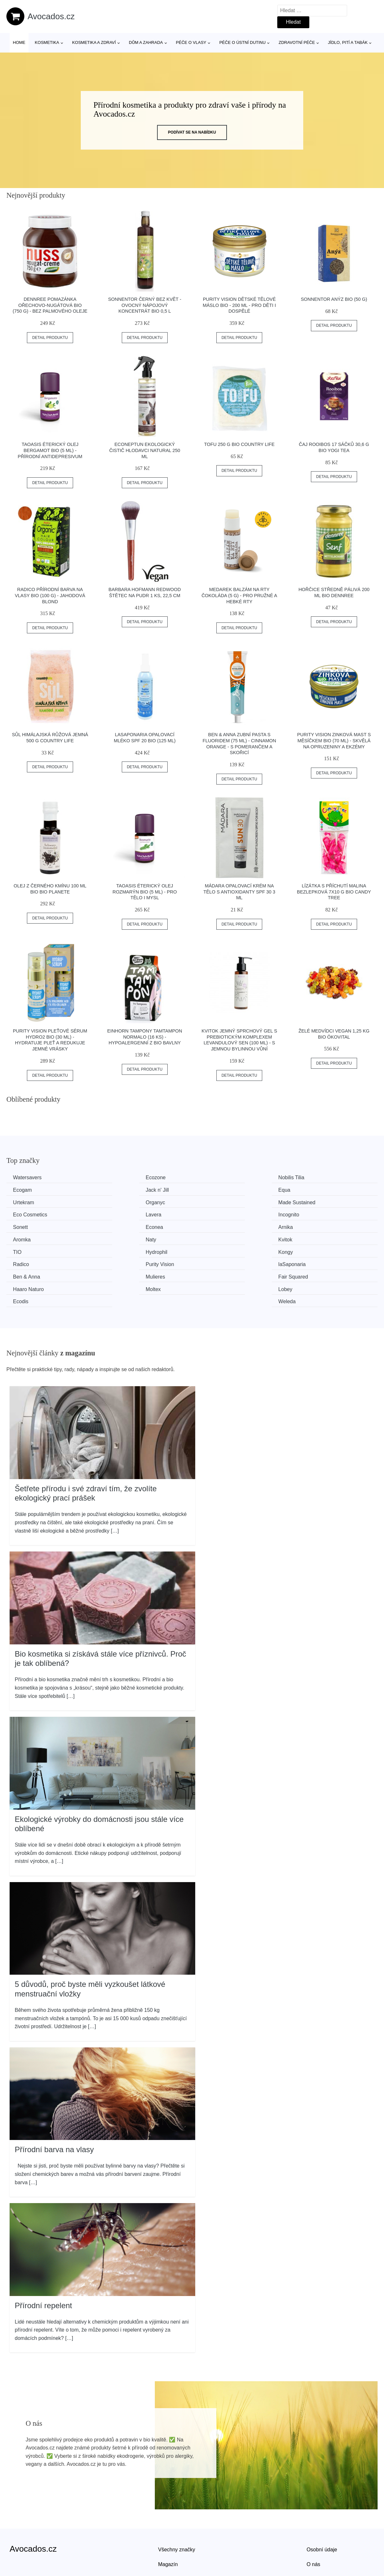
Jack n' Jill (26, 1189)
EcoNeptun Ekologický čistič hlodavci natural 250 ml (144, 450)
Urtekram (215, 1189)
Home (19, 42)
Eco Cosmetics (127, 1202)
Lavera (213, 1202)
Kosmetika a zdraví (94, 42)
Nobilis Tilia (218, 1177)
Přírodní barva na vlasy (54, 2109)
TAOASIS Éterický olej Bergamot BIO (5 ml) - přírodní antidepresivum (50, 450)
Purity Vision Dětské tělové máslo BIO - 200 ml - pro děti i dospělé (239, 305)
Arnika (212, 1213)
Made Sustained (33, 1202)
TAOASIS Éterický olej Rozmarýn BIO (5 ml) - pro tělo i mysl (145, 891)
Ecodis (212, 1262)
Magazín (168, 2524)
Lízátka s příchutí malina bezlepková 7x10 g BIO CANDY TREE (334, 891)
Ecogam (309, 1177)
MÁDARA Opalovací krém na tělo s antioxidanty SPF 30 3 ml (239, 891)
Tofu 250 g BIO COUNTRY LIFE (239, 444)
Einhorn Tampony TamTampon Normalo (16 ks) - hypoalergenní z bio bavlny (144, 1036)
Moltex (21, 1262)
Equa (115, 1189)
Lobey (117, 1262)
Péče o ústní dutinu (242, 42)
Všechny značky (176, 2510)
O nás (313, 2524)
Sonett (21, 1213)
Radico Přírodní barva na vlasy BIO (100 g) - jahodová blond (50, 595)
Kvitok (117, 1226)
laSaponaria (314, 1237)
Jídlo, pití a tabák (348, 42)
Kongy (21, 1237)
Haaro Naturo (315, 1250)
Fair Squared (220, 1250)
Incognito (310, 1202)
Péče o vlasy (191, 42)
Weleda (309, 1262)
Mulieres (119, 1250)
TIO (209, 1226)
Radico (118, 1237)
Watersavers (28, 1177)
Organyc (310, 1189)
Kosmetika (47, 42)
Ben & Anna (28, 1250)
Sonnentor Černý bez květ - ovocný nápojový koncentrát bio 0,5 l (144, 305)
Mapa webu (171, 2539)
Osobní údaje (321, 2510)
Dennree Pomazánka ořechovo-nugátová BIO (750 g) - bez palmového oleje (50, 305)
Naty (19, 1226)
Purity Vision (219, 1237)
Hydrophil (311, 1226)
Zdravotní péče (297, 42)
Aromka (309, 1213)
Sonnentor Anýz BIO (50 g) (334, 299)
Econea (118, 1213)
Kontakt (315, 2539)
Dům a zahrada (146, 42)
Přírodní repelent (43, 2265)
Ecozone (119, 1177)
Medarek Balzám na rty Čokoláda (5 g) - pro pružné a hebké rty (239, 595)
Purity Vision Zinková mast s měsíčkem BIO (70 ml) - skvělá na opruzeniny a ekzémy (334, 740)
